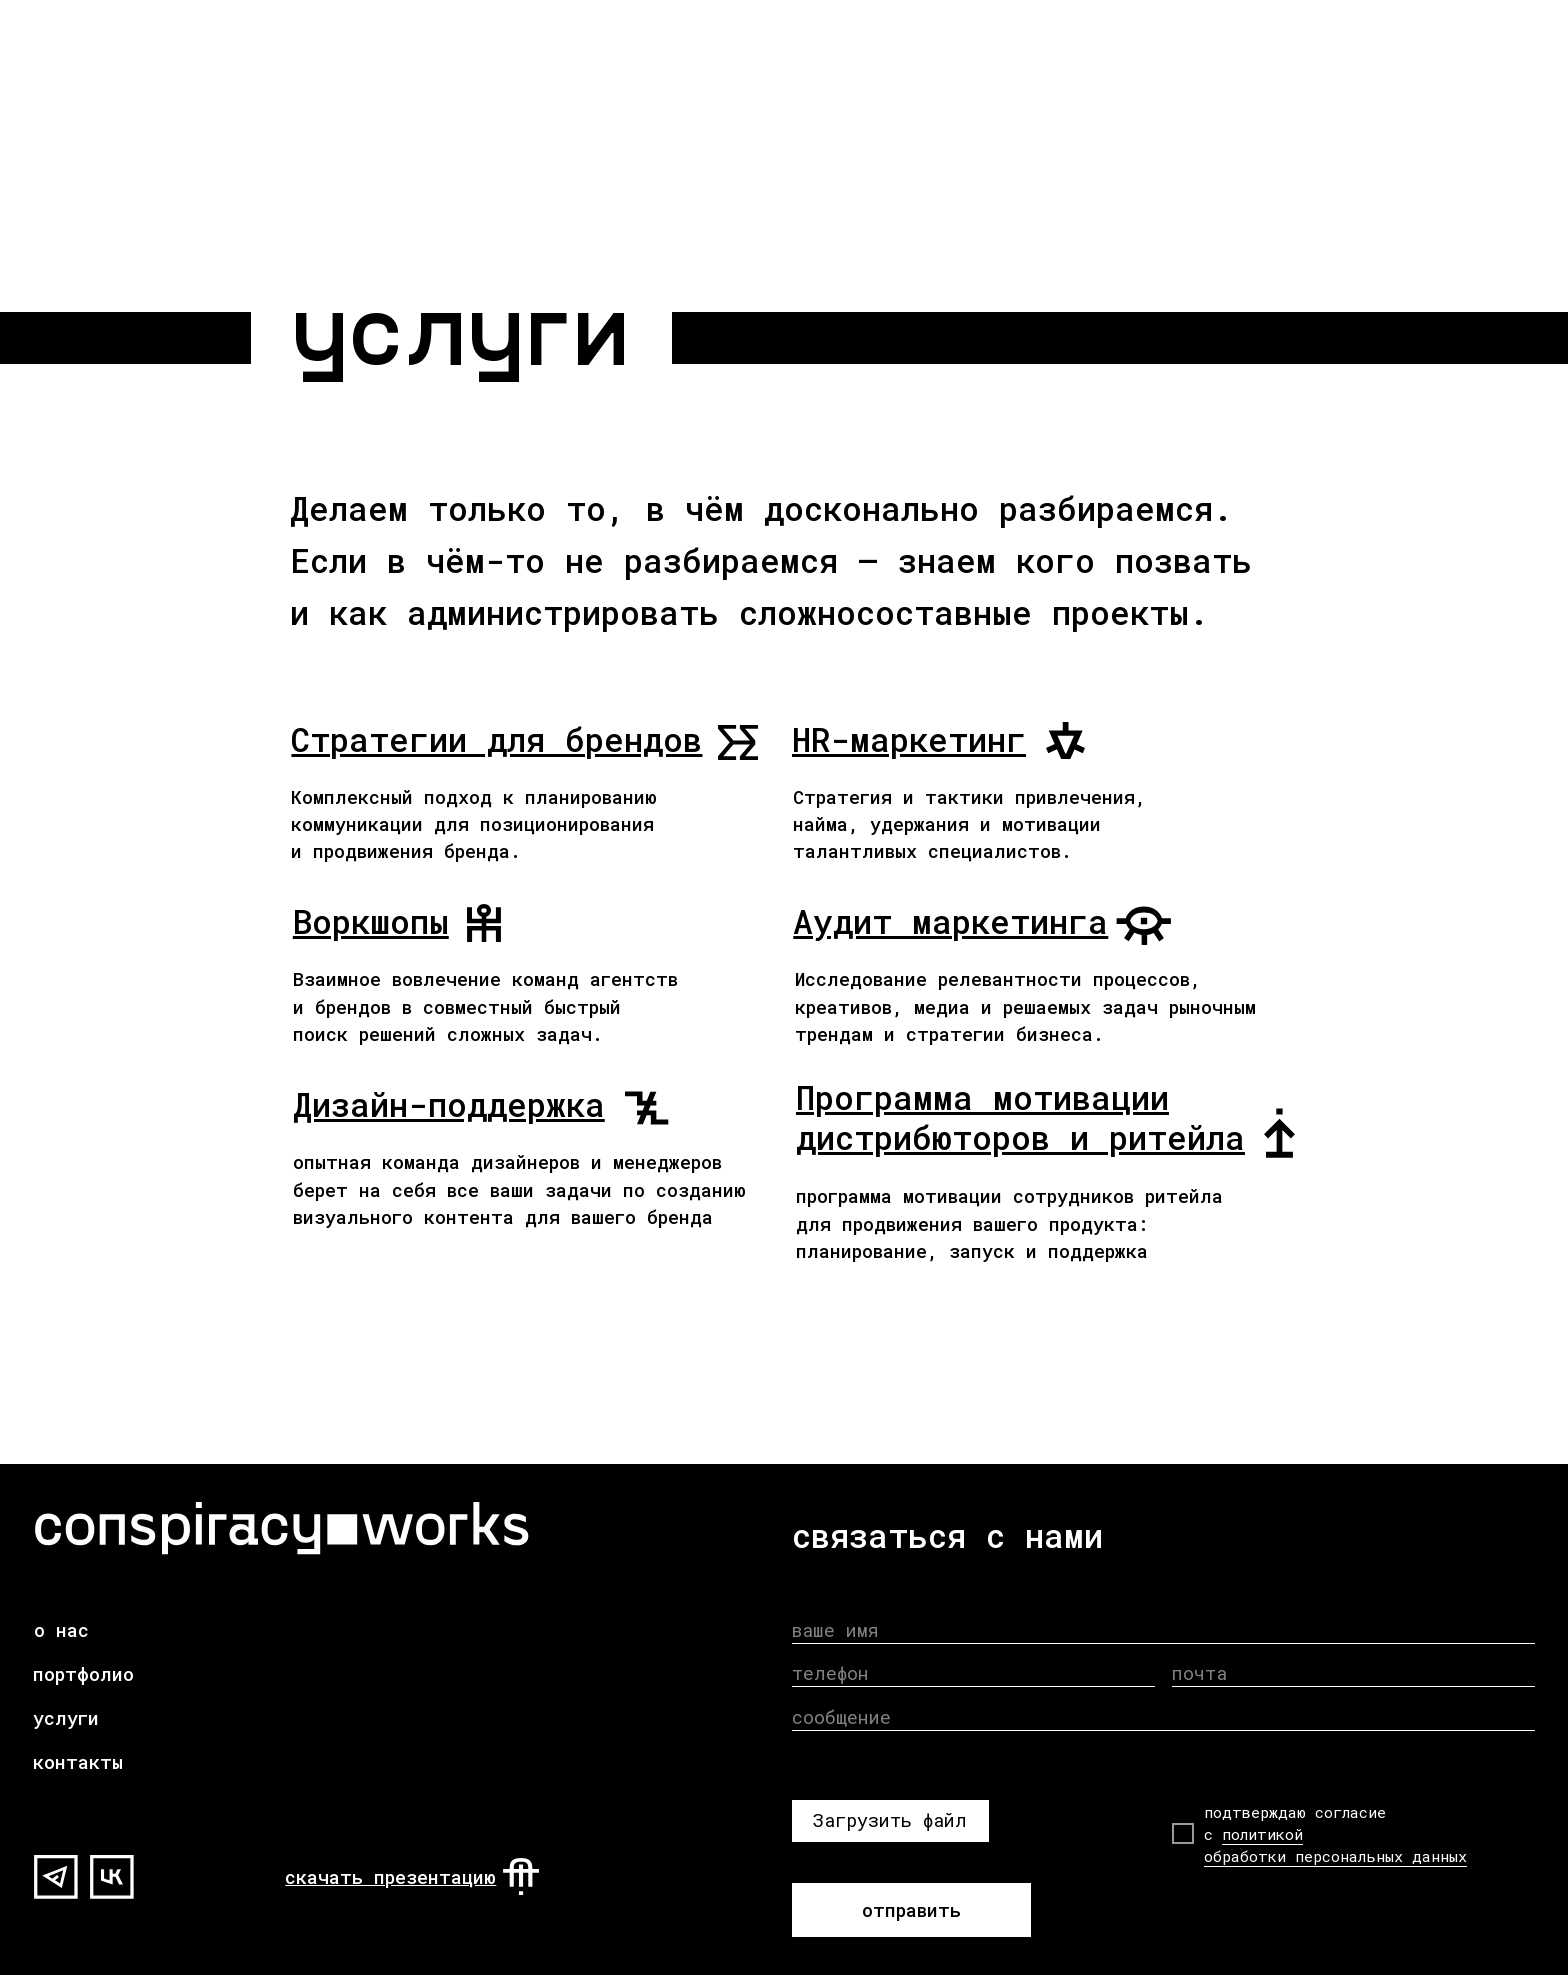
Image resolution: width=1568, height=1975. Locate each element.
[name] (1164, 1629)
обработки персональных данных (1335, 1856)
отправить (911, 1910)
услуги (66, 1718)
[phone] (974, 1673)
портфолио (83, 1674)
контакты (78, 1762)
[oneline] (1164, 1717)
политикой (1262, 1834)
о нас (61, 1630)
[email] (1354, 1673)
